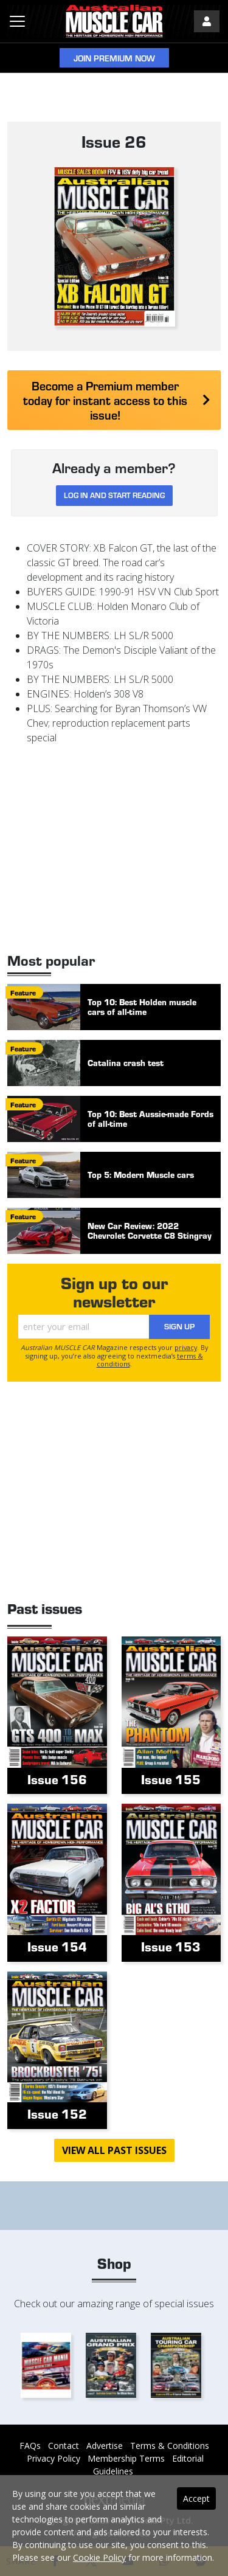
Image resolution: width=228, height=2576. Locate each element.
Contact (63, 2445)
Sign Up (179, 1326)
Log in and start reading (114, 495)
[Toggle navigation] (17, 21)
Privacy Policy (53, 2458)
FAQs (30, 2445)
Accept (196, 2498)
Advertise (104, 2445)
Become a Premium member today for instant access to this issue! (116, 400)
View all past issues (114, 2150)
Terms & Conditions (169, 2445)
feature (23, 992)
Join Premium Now (114, 58)
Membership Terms (126, 2458)
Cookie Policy (99, 2557)
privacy (185, 1347)
